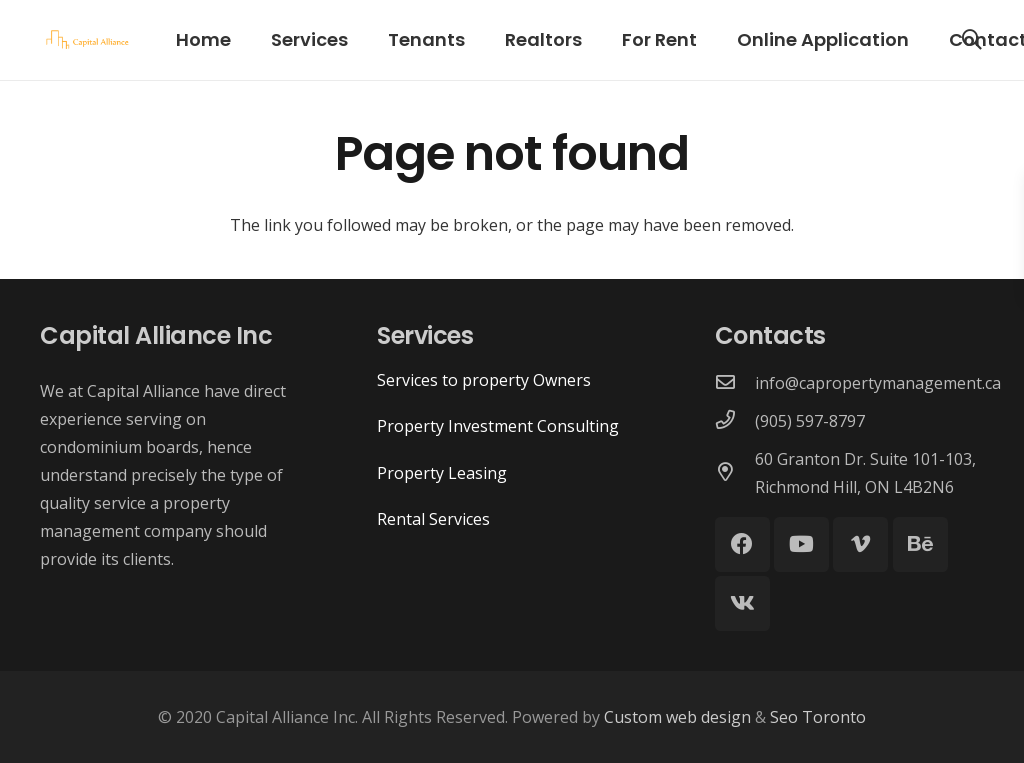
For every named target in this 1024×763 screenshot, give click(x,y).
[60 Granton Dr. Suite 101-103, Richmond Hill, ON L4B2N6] (735, 473)
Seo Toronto (816, 717)
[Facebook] (742, 544)
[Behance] (920, 544)
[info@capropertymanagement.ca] (735, 383)
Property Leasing (442, 473)
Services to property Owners (484, 380)
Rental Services (433, 519)
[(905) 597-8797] (735, 421)
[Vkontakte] (742, 603)
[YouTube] (801, 544)
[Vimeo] (860, 544)
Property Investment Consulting (498, 426)
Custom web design (679, 717)
